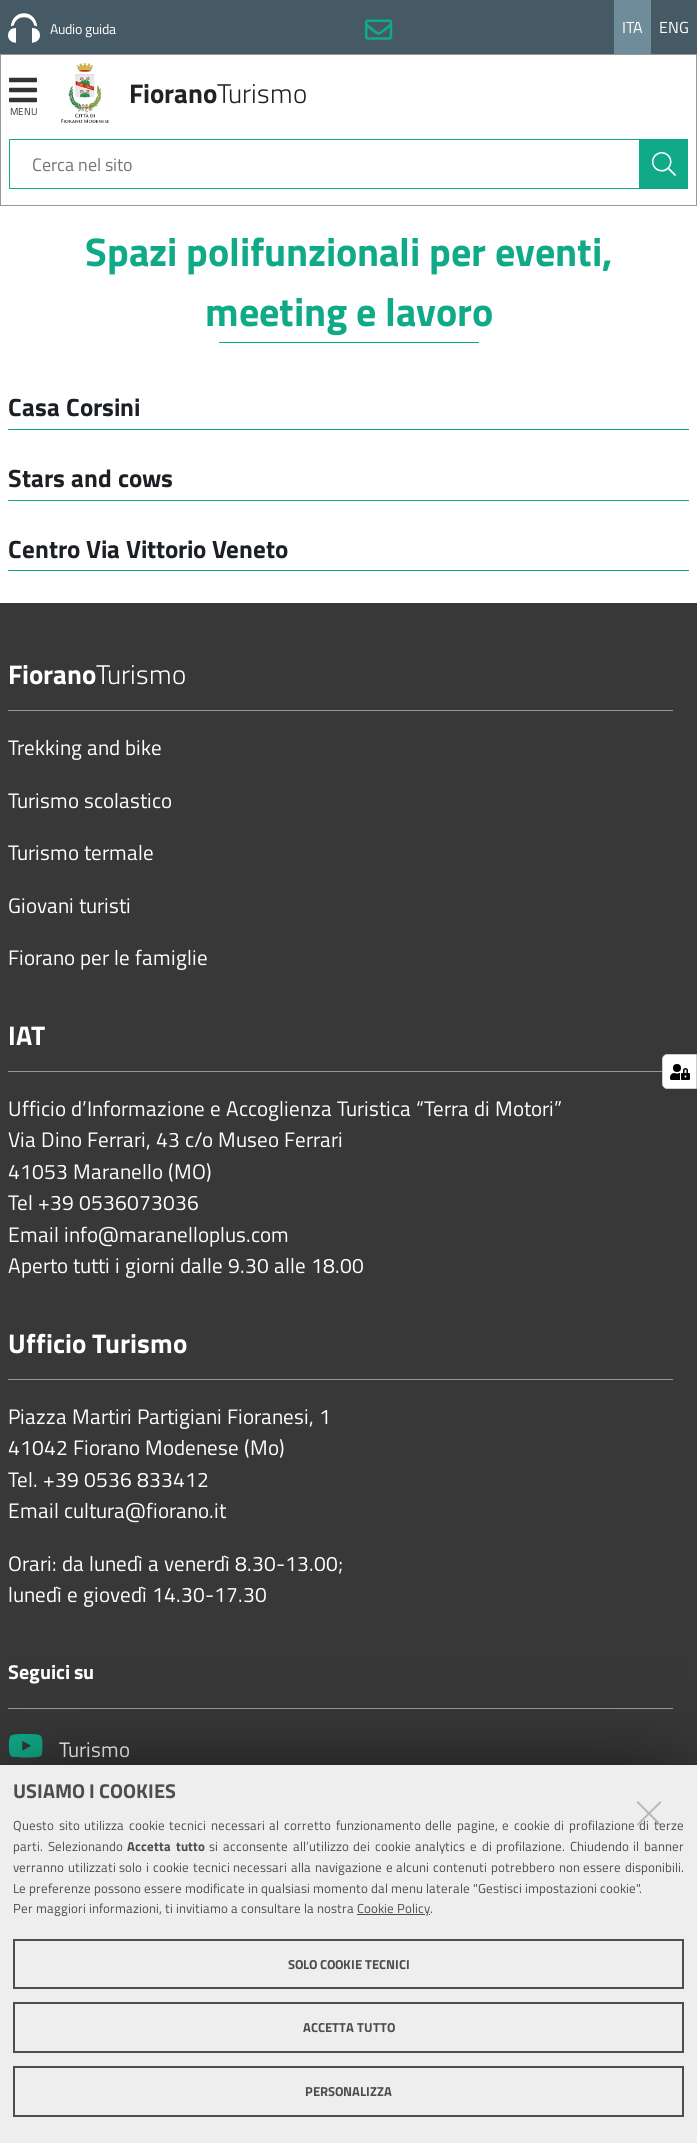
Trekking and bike (85, 748)
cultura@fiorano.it (145, 1511)
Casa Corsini (74, 406)
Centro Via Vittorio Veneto (148, 548)
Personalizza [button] (348, 2091)
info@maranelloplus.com (176, 1235)
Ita (632, 27)
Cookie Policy (393, 1908)
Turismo (94, 1750)
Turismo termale (81, 853)
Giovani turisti (69, 906)
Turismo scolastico (90, 801)
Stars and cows (90, 477)
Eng (674, 27)
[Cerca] (664, 164)
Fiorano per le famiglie (108, 958)
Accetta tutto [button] (349, 2027)
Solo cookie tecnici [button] (349, 1964)
